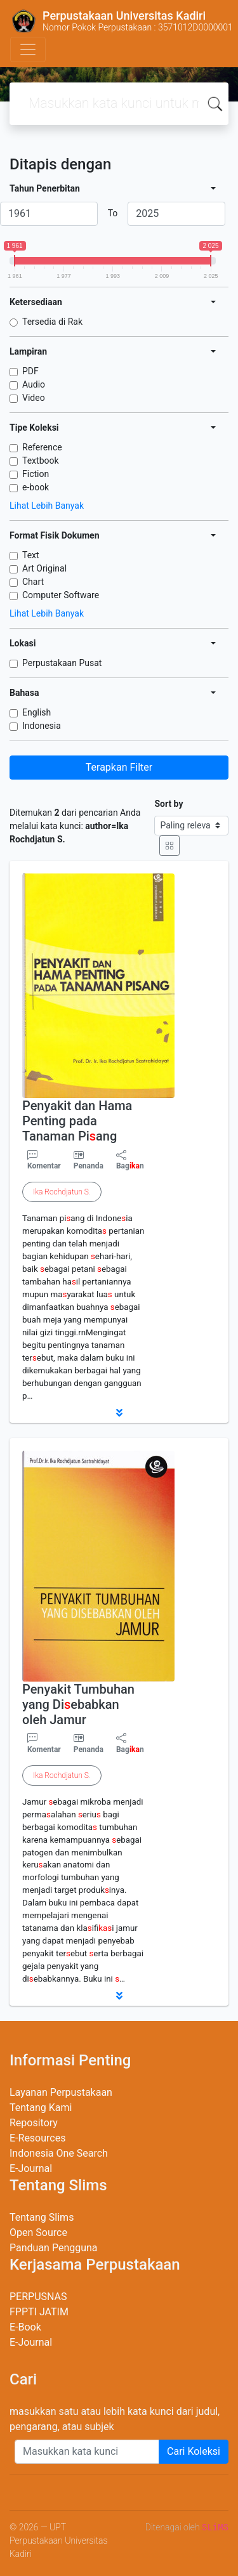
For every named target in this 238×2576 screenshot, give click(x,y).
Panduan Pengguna (54, 2248)
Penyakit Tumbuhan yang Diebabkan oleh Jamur (78, 1704)
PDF (30, 371)
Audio (33, 384)
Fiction (35, 474)
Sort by (168, 804)
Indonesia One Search (59, 2153)
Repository (34, 2123)
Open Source (38, 2232)
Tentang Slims (42, 2217)
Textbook (40, 460)
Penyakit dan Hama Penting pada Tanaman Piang (77, 1121)
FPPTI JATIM (39, 2312)
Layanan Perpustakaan (61, 2092)
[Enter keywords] (87, 2452)
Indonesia (41, 726)
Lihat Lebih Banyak (47, 505)
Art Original (44, 568)
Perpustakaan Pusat (62, 663)
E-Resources (37, 2138)
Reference (42, 447)
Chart (33, 582)
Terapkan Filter (119, 767)
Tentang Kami (41, 2108)
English (36, 712)
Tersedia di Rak (52, 322)
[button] (119, 1412)
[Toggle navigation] (28, 49)
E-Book (25, 2327)
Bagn (130, 1160)
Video (33, 398)
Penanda (88, 1165)
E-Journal (31, 2168)
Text (30, 555)
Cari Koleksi (193, 2451)
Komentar (44, 1160)
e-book (35, 487)
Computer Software (60, 595)
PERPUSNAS (38, 2297)
